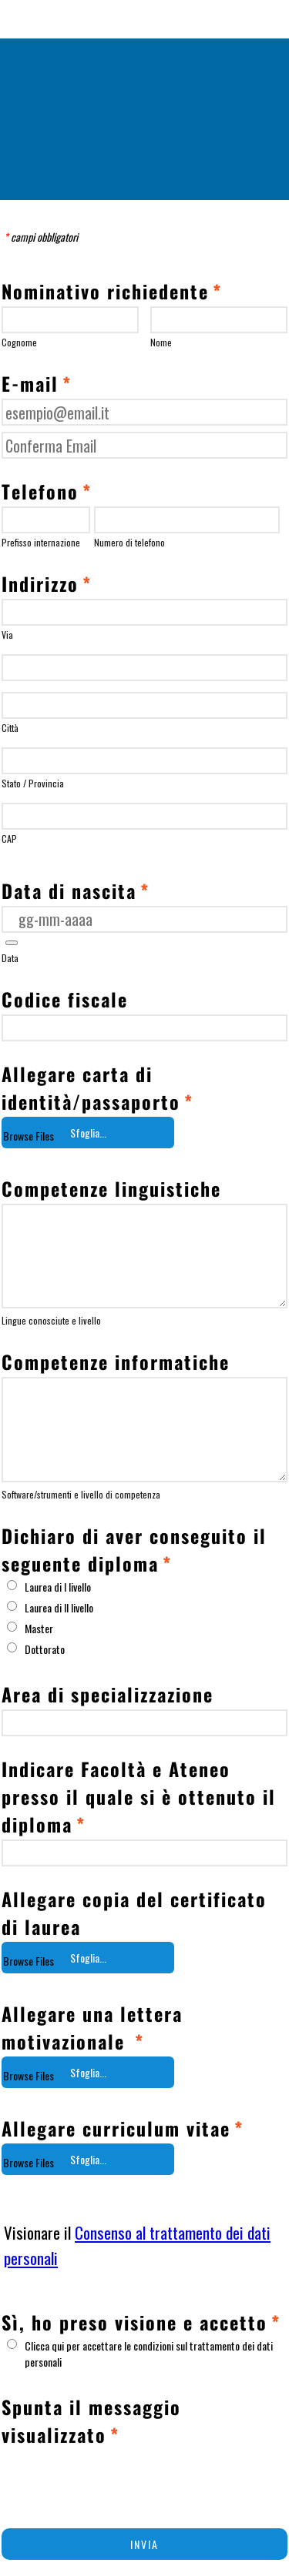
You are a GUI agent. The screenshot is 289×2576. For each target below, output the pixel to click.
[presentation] (119, 2480)
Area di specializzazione (107, 1694)
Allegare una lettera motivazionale (92, 2027)
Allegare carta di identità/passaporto (97, 1087)
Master (39, 1628)
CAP (9, 838)
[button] (11, 943)
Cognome (19, 342)
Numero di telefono (129, 542)
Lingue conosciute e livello (51, 1320)
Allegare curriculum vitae (123, 2128)
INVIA (144, 2544)
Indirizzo (47, 583)
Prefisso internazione (41, 542)
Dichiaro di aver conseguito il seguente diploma (134, 1549)
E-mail (37, 383)
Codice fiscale (65, 999)
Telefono (47, 491)
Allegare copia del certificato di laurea (134, 1912)
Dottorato (45, 1649)
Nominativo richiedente (112, 291)
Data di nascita (76, 890)
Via (7, 634)
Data (10, 957)
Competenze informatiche (116, 1361)
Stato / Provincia (33, 783)
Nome (161, 342)
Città (10, 727)
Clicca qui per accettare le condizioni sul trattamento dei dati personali (149, 2353)
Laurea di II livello (59, 1607)
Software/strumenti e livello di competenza (81, 1494)
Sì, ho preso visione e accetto (141, 2322)
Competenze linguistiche (111, 1188)
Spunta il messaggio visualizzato (91, 2420)
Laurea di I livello (58, 1587)
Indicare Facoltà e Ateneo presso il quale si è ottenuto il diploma (139, 1796)
